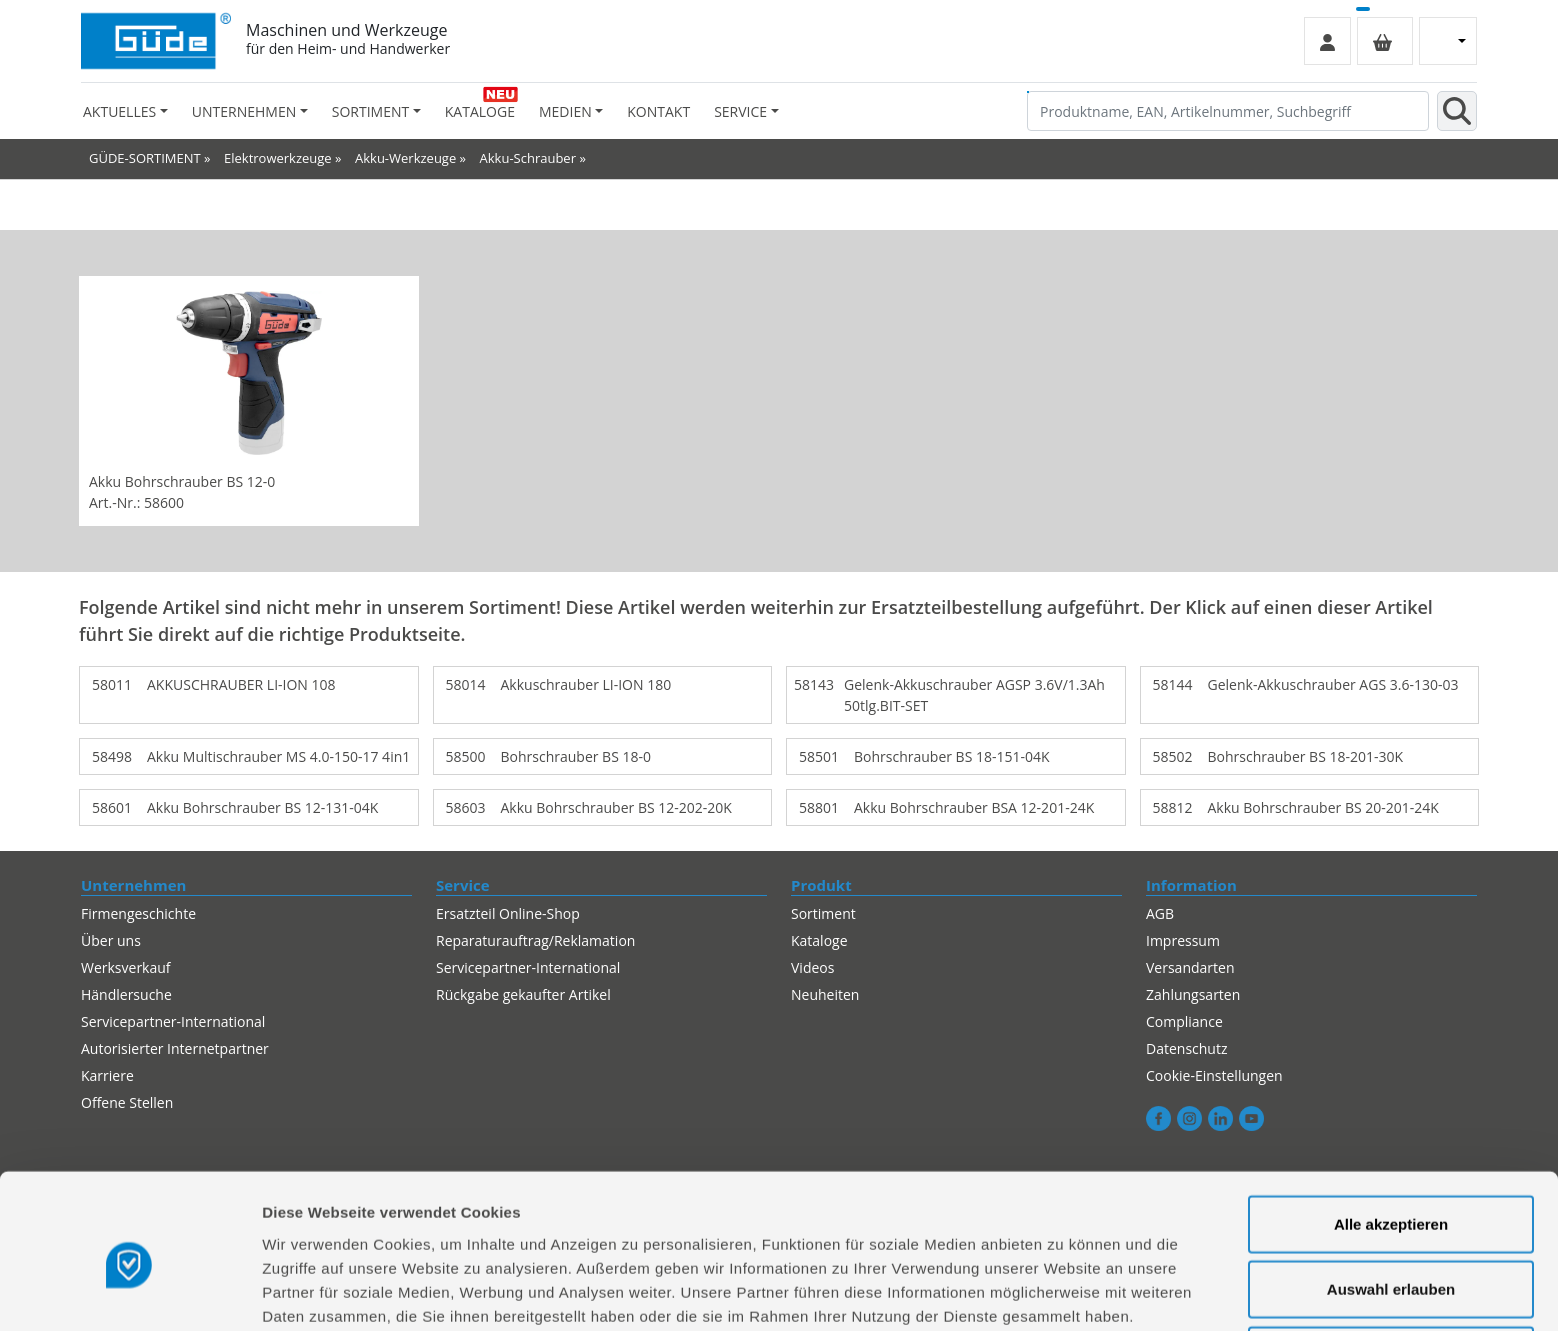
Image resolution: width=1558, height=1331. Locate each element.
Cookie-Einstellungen (1214, 1075)
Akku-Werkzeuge (405, 158)
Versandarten (1190, 967)
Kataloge (480, 111)
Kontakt (658, 111)
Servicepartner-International (173, 1021)
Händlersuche (126, 994)
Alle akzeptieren (1391, 1134)
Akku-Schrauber (528, 158)
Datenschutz (1186, 1048)
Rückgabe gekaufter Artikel (523, 994)
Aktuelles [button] (119, 111)
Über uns (111, 940)
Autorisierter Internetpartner (175, 1048)
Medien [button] (565, 111)
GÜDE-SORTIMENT (145, 158)
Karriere (107, 1075)
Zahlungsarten (1193, 994)
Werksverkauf (126, 967)
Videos (812, 967)
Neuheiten (825, 994)
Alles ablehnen (1391, 1265)
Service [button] (740, 111)
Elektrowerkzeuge (278, 158)
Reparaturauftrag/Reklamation (535, 940)
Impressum (1183, 940)
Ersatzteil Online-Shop (508, 913)
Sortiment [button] (370, 111)
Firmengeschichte (138, 913)
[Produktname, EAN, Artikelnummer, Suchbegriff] (1228, 111)
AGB (1160, 913)
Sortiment (823, 913)
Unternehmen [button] (244, 111)
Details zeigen (1063, 1291)
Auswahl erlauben (1391, 1200)
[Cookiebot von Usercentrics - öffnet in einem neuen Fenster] (129, 1292)
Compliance (1184, 1021)
